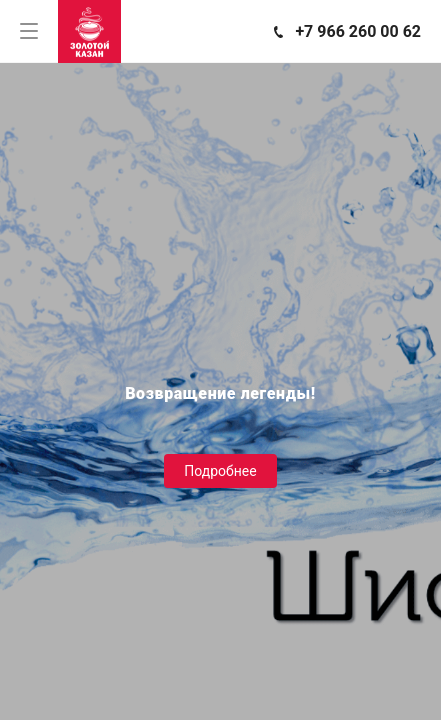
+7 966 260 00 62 (358, 31)
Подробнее (220, 471)
